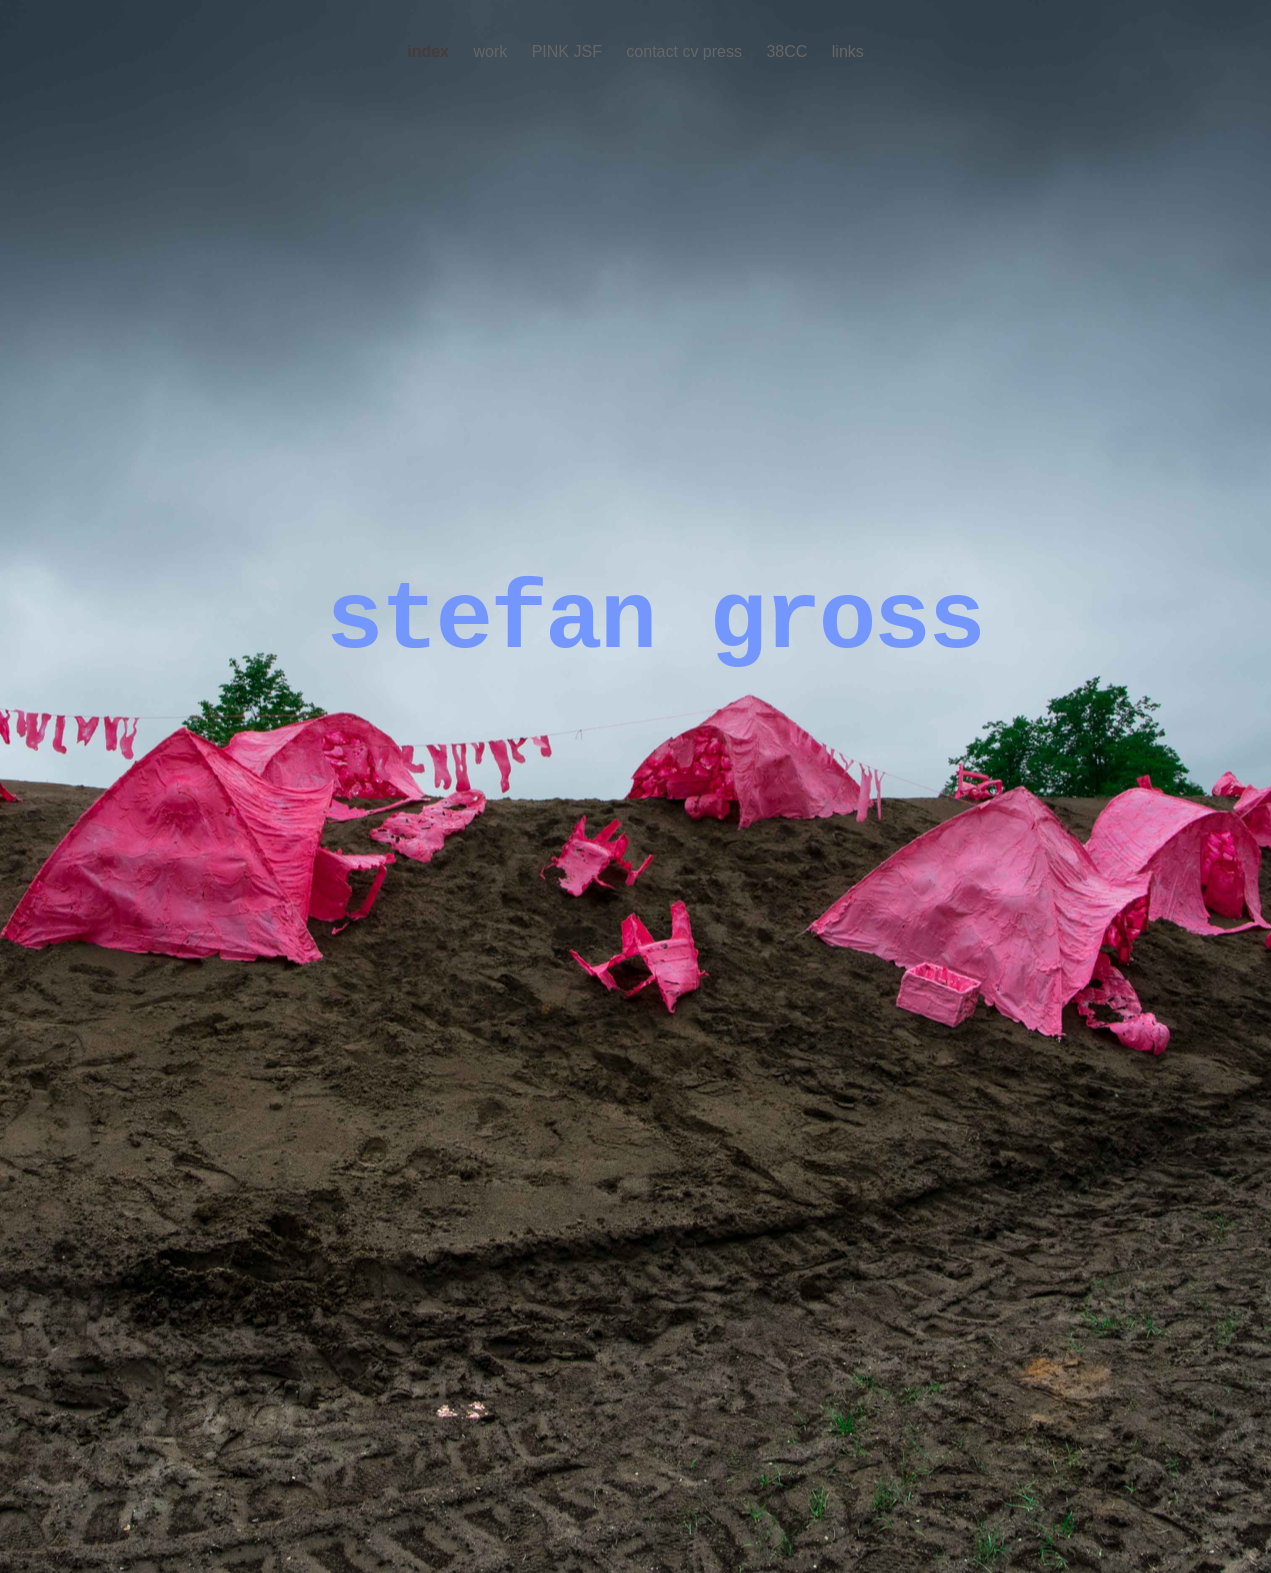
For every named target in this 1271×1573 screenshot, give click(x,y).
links (848, 51)
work (492, 51)
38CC (788, 51)
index (430, 51)
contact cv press (686, 51)
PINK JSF (569, 51)
